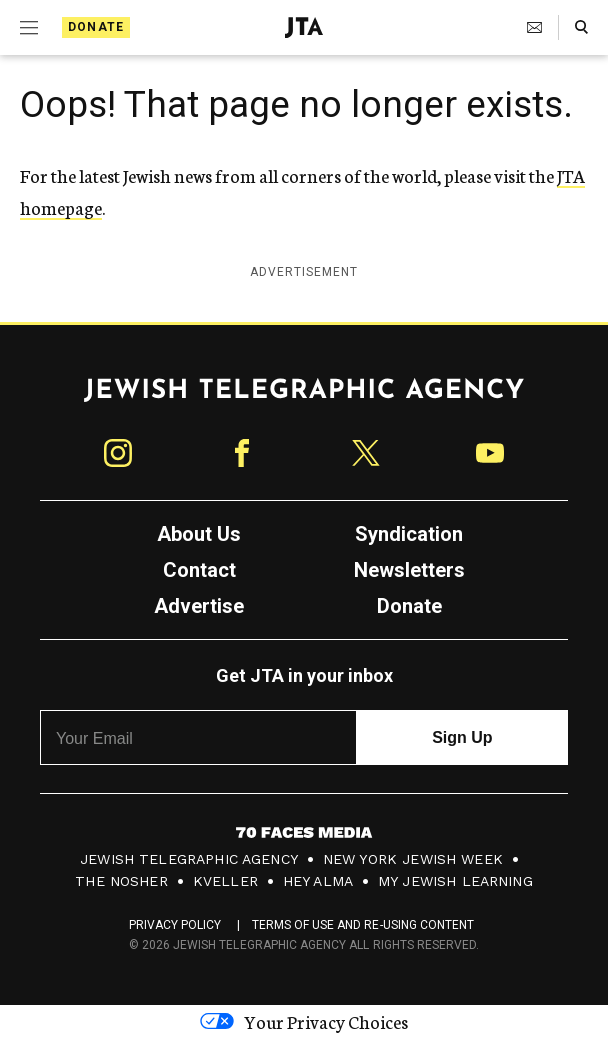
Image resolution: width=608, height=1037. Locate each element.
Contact (199, 570)
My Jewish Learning (455, 881)
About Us (199, 534)
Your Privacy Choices (304, 1021)
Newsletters (409, 570)
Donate (96, 27)
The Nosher (121, 881)
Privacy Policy (175, 925)
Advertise (199, 606)
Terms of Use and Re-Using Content (363, 925)
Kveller (225, 881)
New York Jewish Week (413, 859)
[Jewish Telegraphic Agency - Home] (304, 27)
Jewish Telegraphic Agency (189, 859)
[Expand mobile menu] (29, 28)
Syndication (409, 534)
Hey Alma (318, 881)
